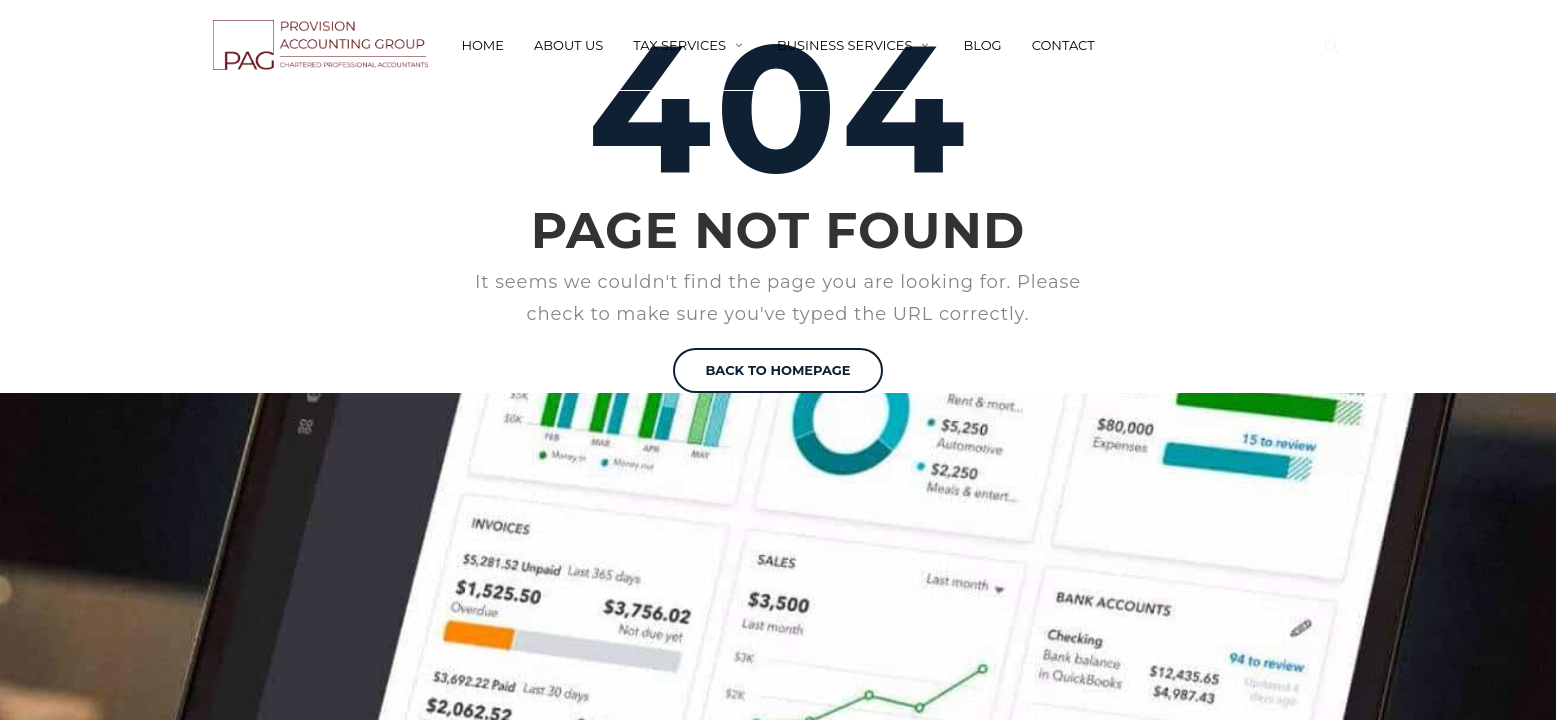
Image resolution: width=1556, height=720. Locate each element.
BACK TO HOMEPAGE (777, 370)
